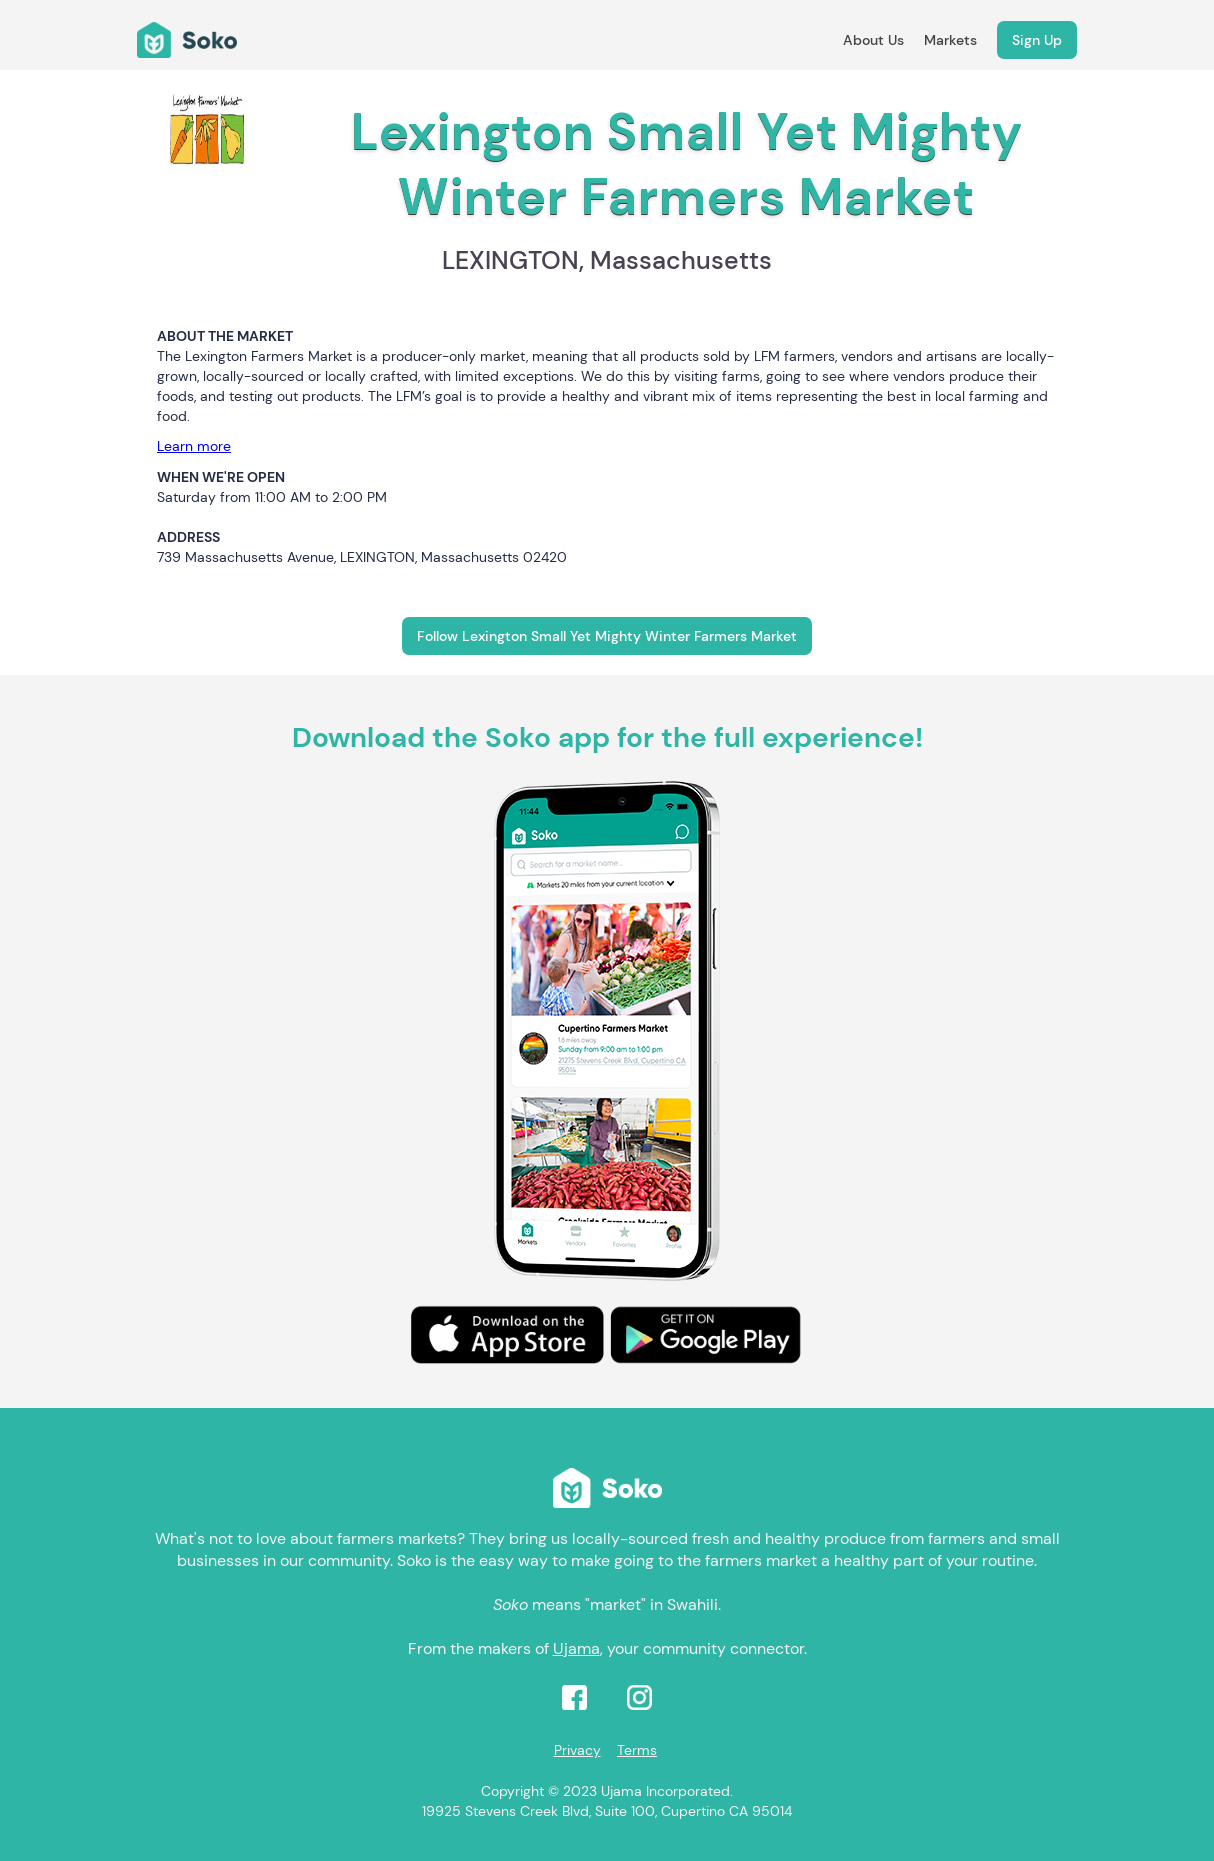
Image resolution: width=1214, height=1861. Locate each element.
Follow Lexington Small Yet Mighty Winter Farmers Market (607, 636)
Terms (637, 1750)
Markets (950, 40)
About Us (873, 40)
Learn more (194, 446)
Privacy (577, 1750)
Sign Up (1037, 40)
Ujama (576, 1648)
